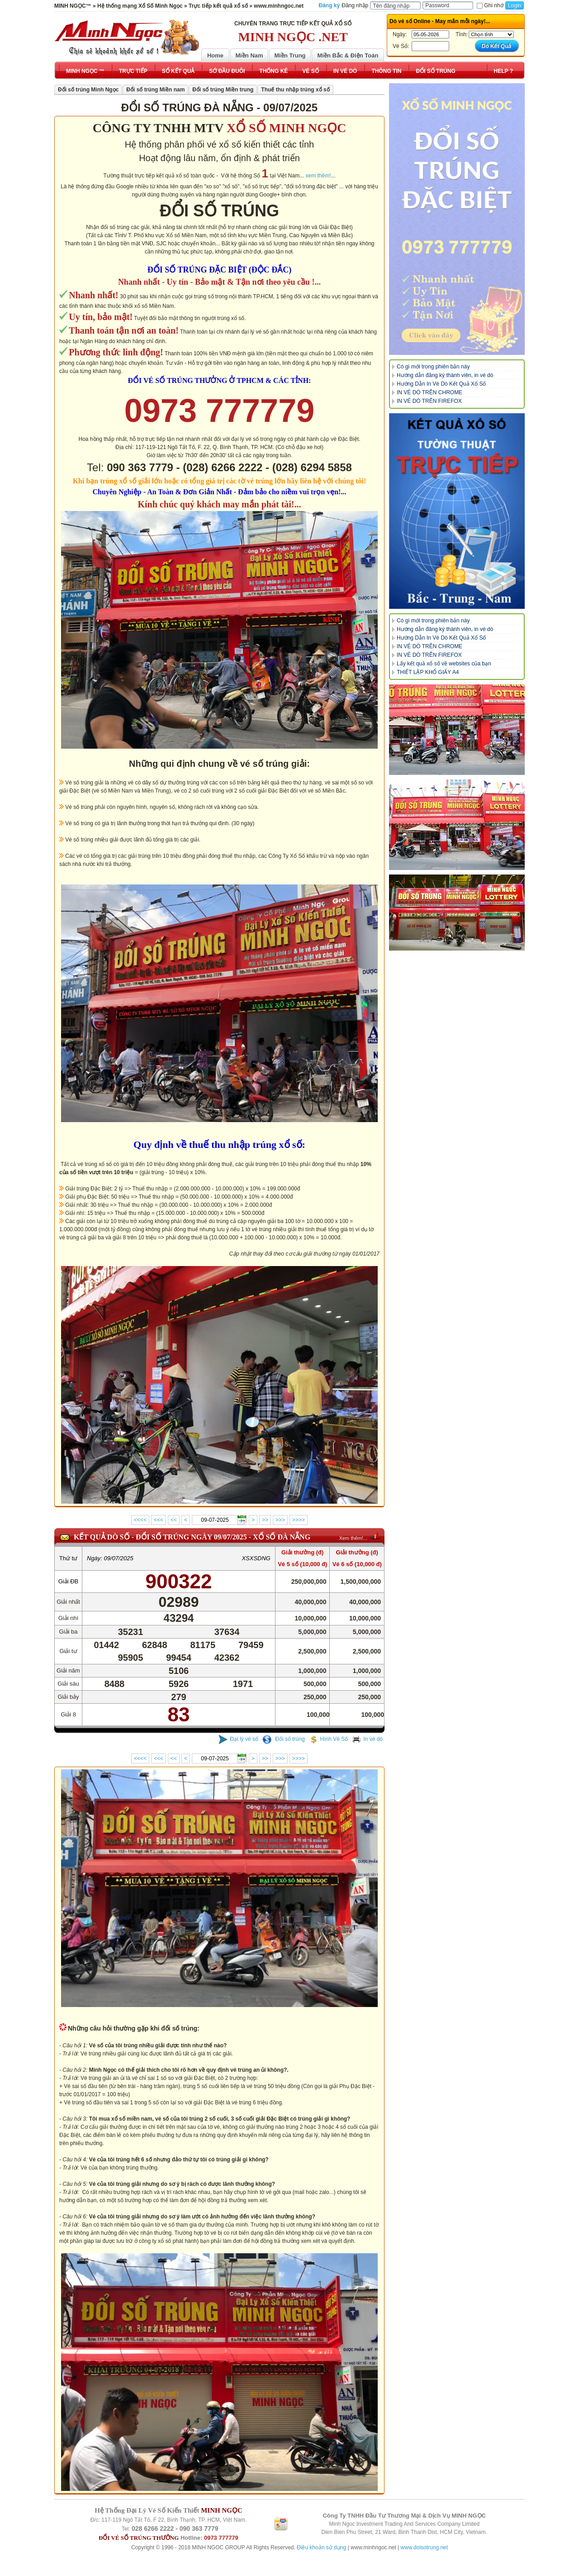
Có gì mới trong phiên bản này (433, 366)
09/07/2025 (118, 1558)
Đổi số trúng (283, 1739)
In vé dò (367, 1739)
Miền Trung (289, 55)
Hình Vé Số (328, 1739)
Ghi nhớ (490, 5)
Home (215, 55)
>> (265, 1520)
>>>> (298, 1520)
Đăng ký (329, 5)
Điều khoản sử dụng (321, 2547)
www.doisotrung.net (424, 2547)
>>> (280, 1520)
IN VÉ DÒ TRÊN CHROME (429, 392)
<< (174, 1520)
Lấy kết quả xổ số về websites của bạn (444, 663)
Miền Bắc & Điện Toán (348, 55)
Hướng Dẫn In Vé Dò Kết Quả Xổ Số (441, 384)
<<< (158, 1520)
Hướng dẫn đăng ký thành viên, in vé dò (445, 375)
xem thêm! (318, 175)
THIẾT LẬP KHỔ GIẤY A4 (428, 672)
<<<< (140, 1520)
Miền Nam (249, 55)
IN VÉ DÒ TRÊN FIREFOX (429, 401)
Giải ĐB (68, 1581)
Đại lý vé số (238, 1739)
